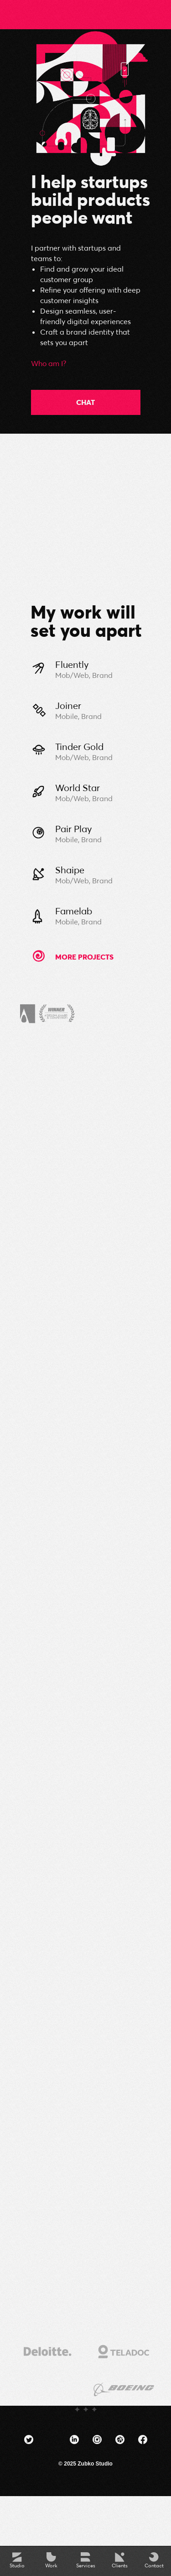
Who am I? (48, 363)
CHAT (85, 402)
